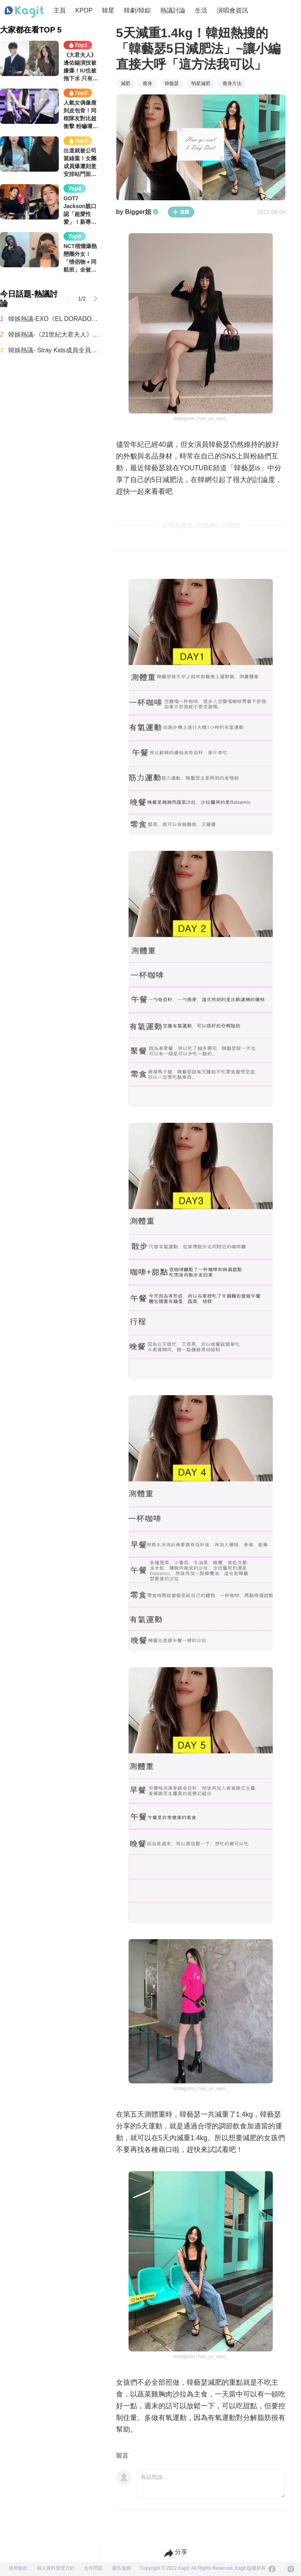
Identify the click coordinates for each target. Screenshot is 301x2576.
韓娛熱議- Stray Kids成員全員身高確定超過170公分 (54, 350)
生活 (201, 10)
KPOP (83, 10)
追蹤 (181, 212)
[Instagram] (291, 2569)
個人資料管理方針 (55, 2568)
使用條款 (18, 2568)
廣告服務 (121, 2568)
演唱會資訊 (232, 10)
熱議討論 (172, 10)
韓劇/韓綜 (137, 10)
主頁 (59, 10)
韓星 (108, 10)
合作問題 (93, 2568)
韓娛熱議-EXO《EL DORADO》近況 (54, 318)
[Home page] (24, 12)
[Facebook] (272, 2569)
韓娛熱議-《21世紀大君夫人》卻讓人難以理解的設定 (54, 334)
